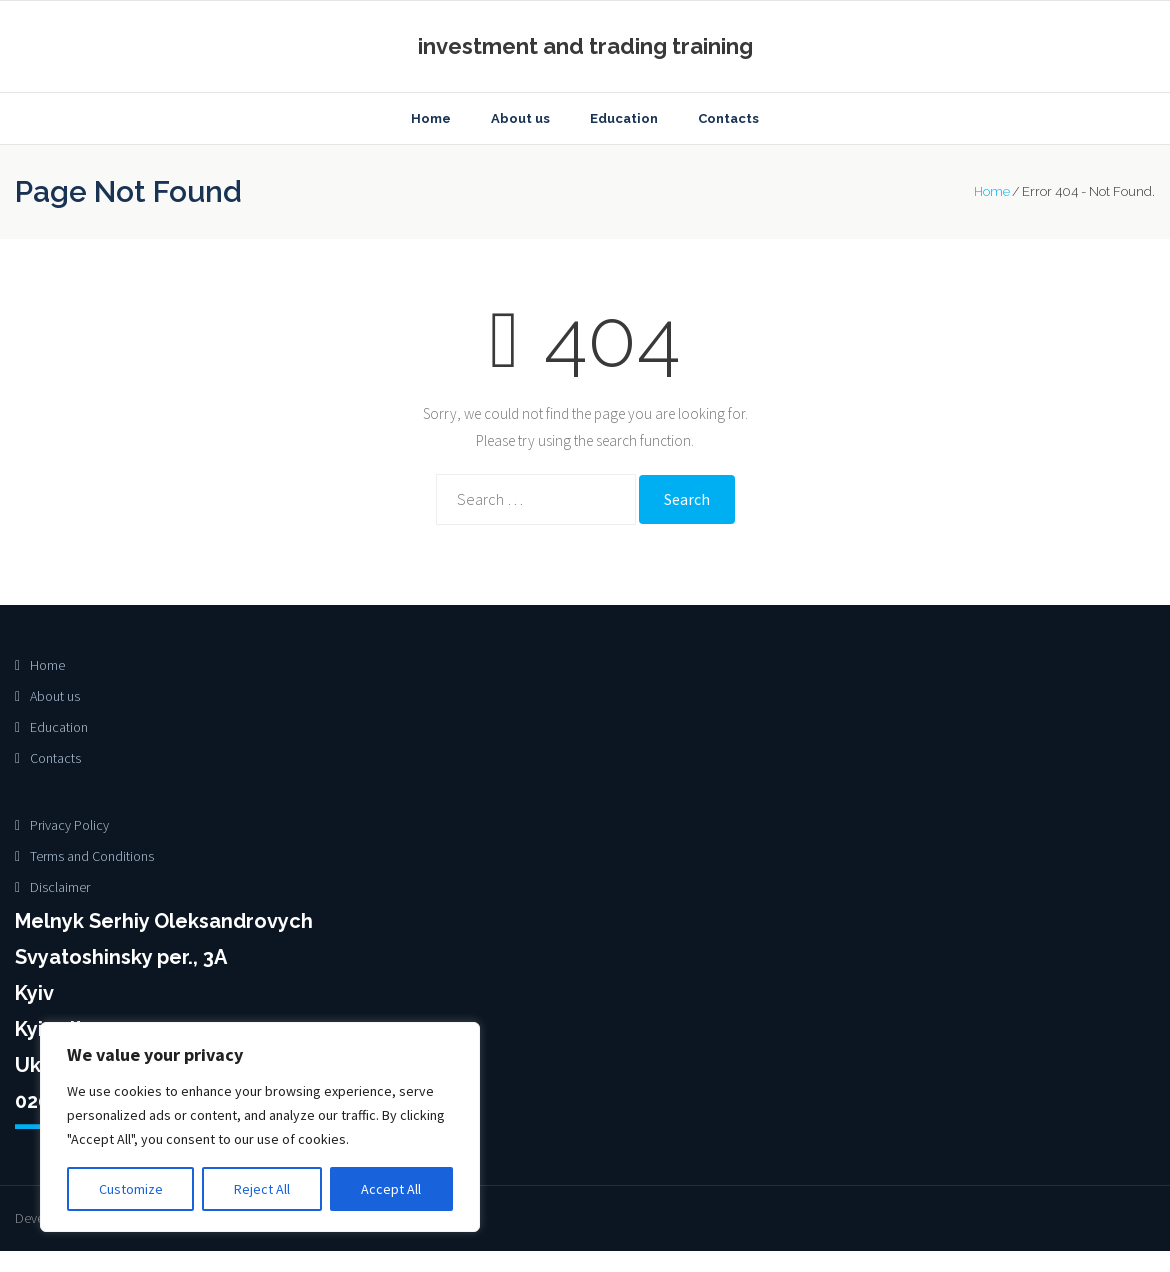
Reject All (262, 1189)
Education (59, 729)
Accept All (391, 1189)
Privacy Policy (69, 826)
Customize (131, 1189)
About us (55, 697)
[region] (260, 1127)
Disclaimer (60, 888)
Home (992, 193)
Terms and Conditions (92, 857)
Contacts (55, 760)
